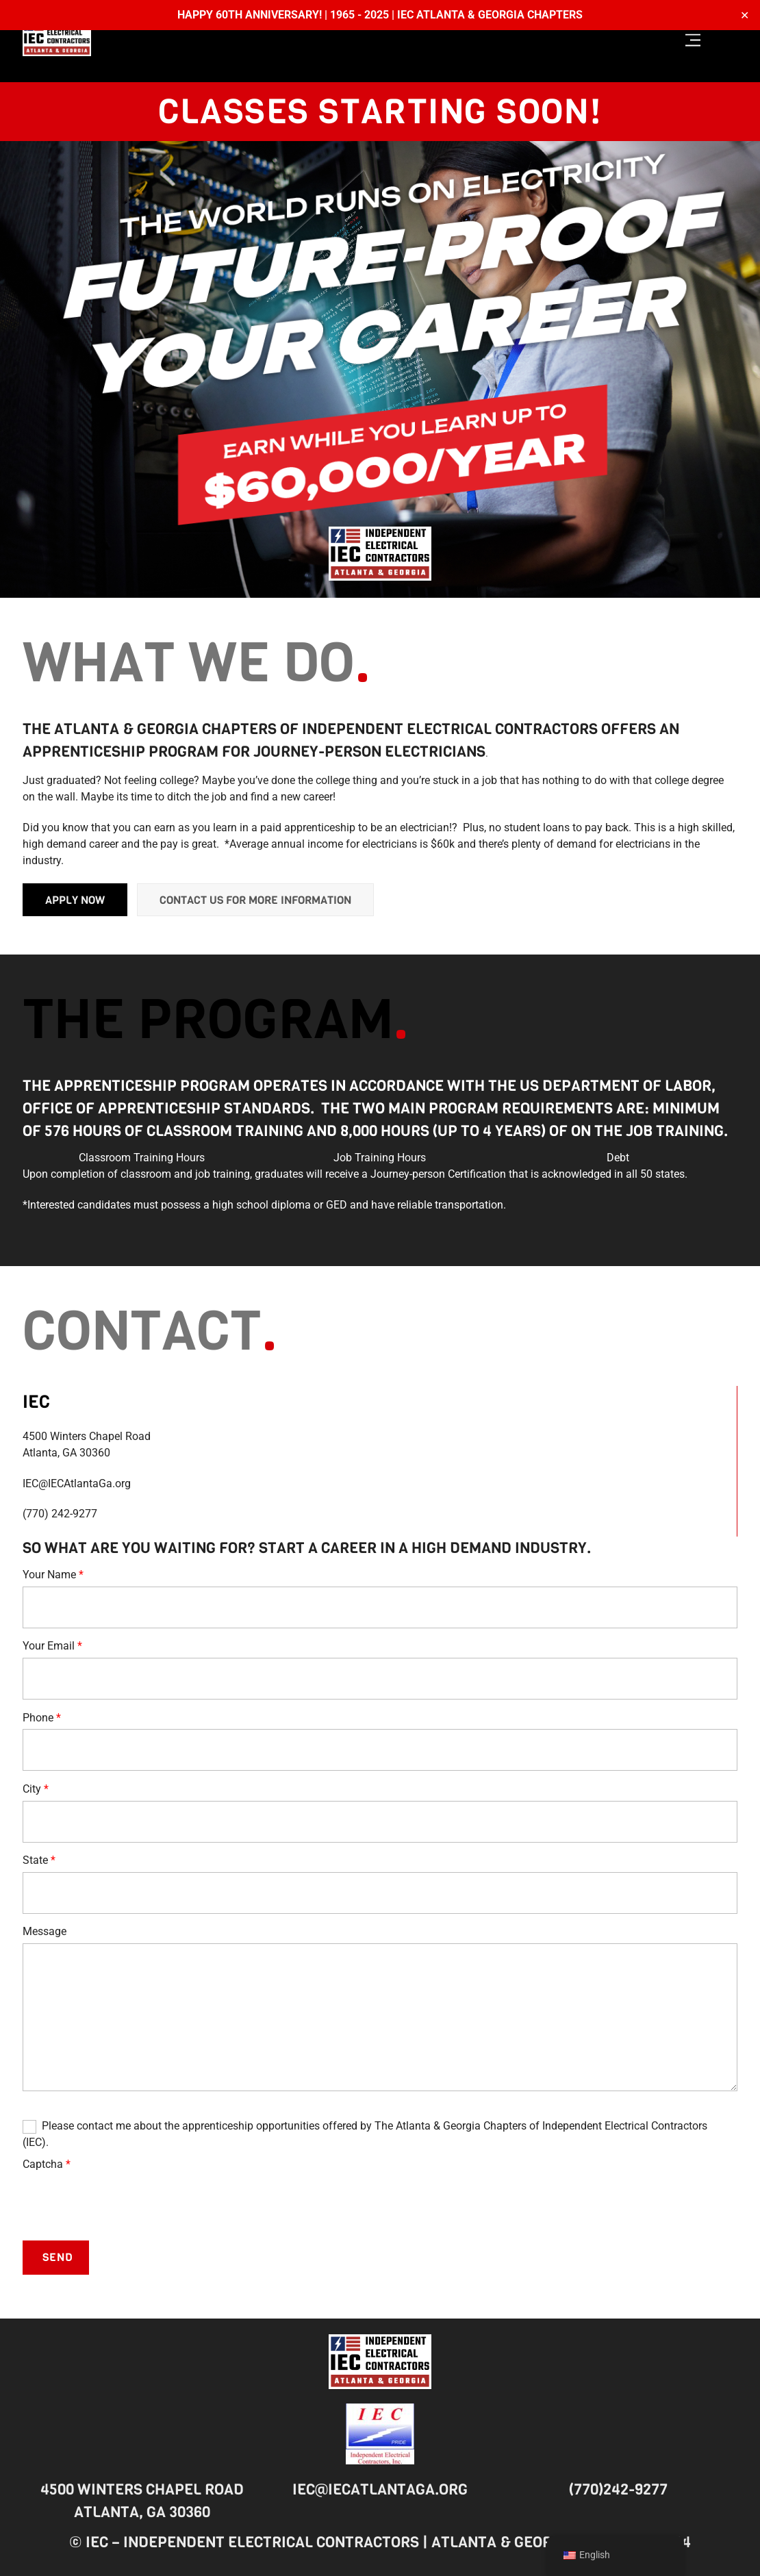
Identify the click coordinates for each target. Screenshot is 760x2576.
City (36, 1790)
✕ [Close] (745, 15)
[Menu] (693, 41)
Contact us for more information (255, 901)
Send (57, 2259)
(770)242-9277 (618, 2489)
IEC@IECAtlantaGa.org (380, 2489)
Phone (42, 1719)
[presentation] (127, 2204)
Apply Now (75, 901)
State (39, 1862)
